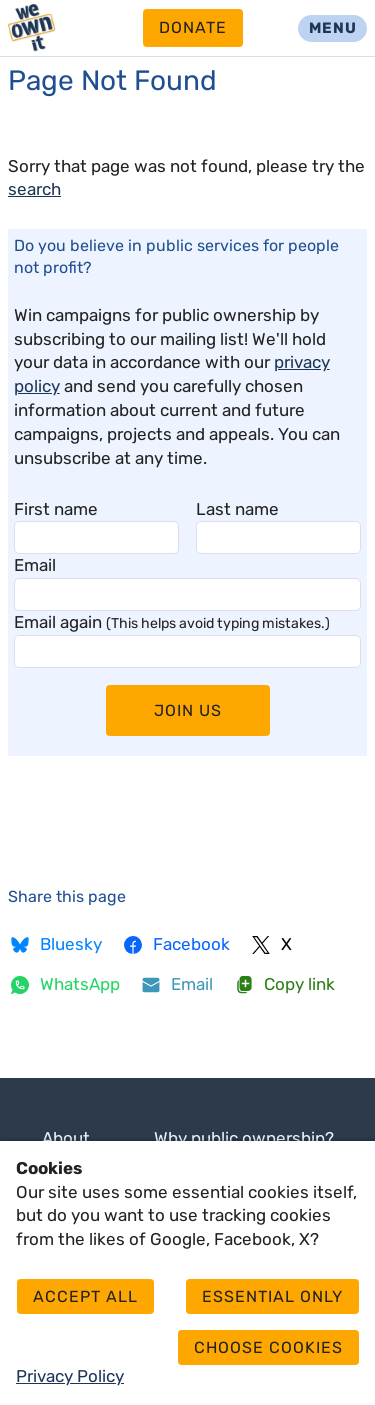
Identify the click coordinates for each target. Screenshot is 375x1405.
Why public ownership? (244, 1138)
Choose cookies (268, 1347)
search (34, 189)
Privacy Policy (70, 1376)
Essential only (272, 1296)
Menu (333, 28)
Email (35, 565)
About (66, 1138)
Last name (237, 509)
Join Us (188, 710)
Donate (193, 27)
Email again (172, 622)
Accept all (85, 1296)
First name (56, 509)
